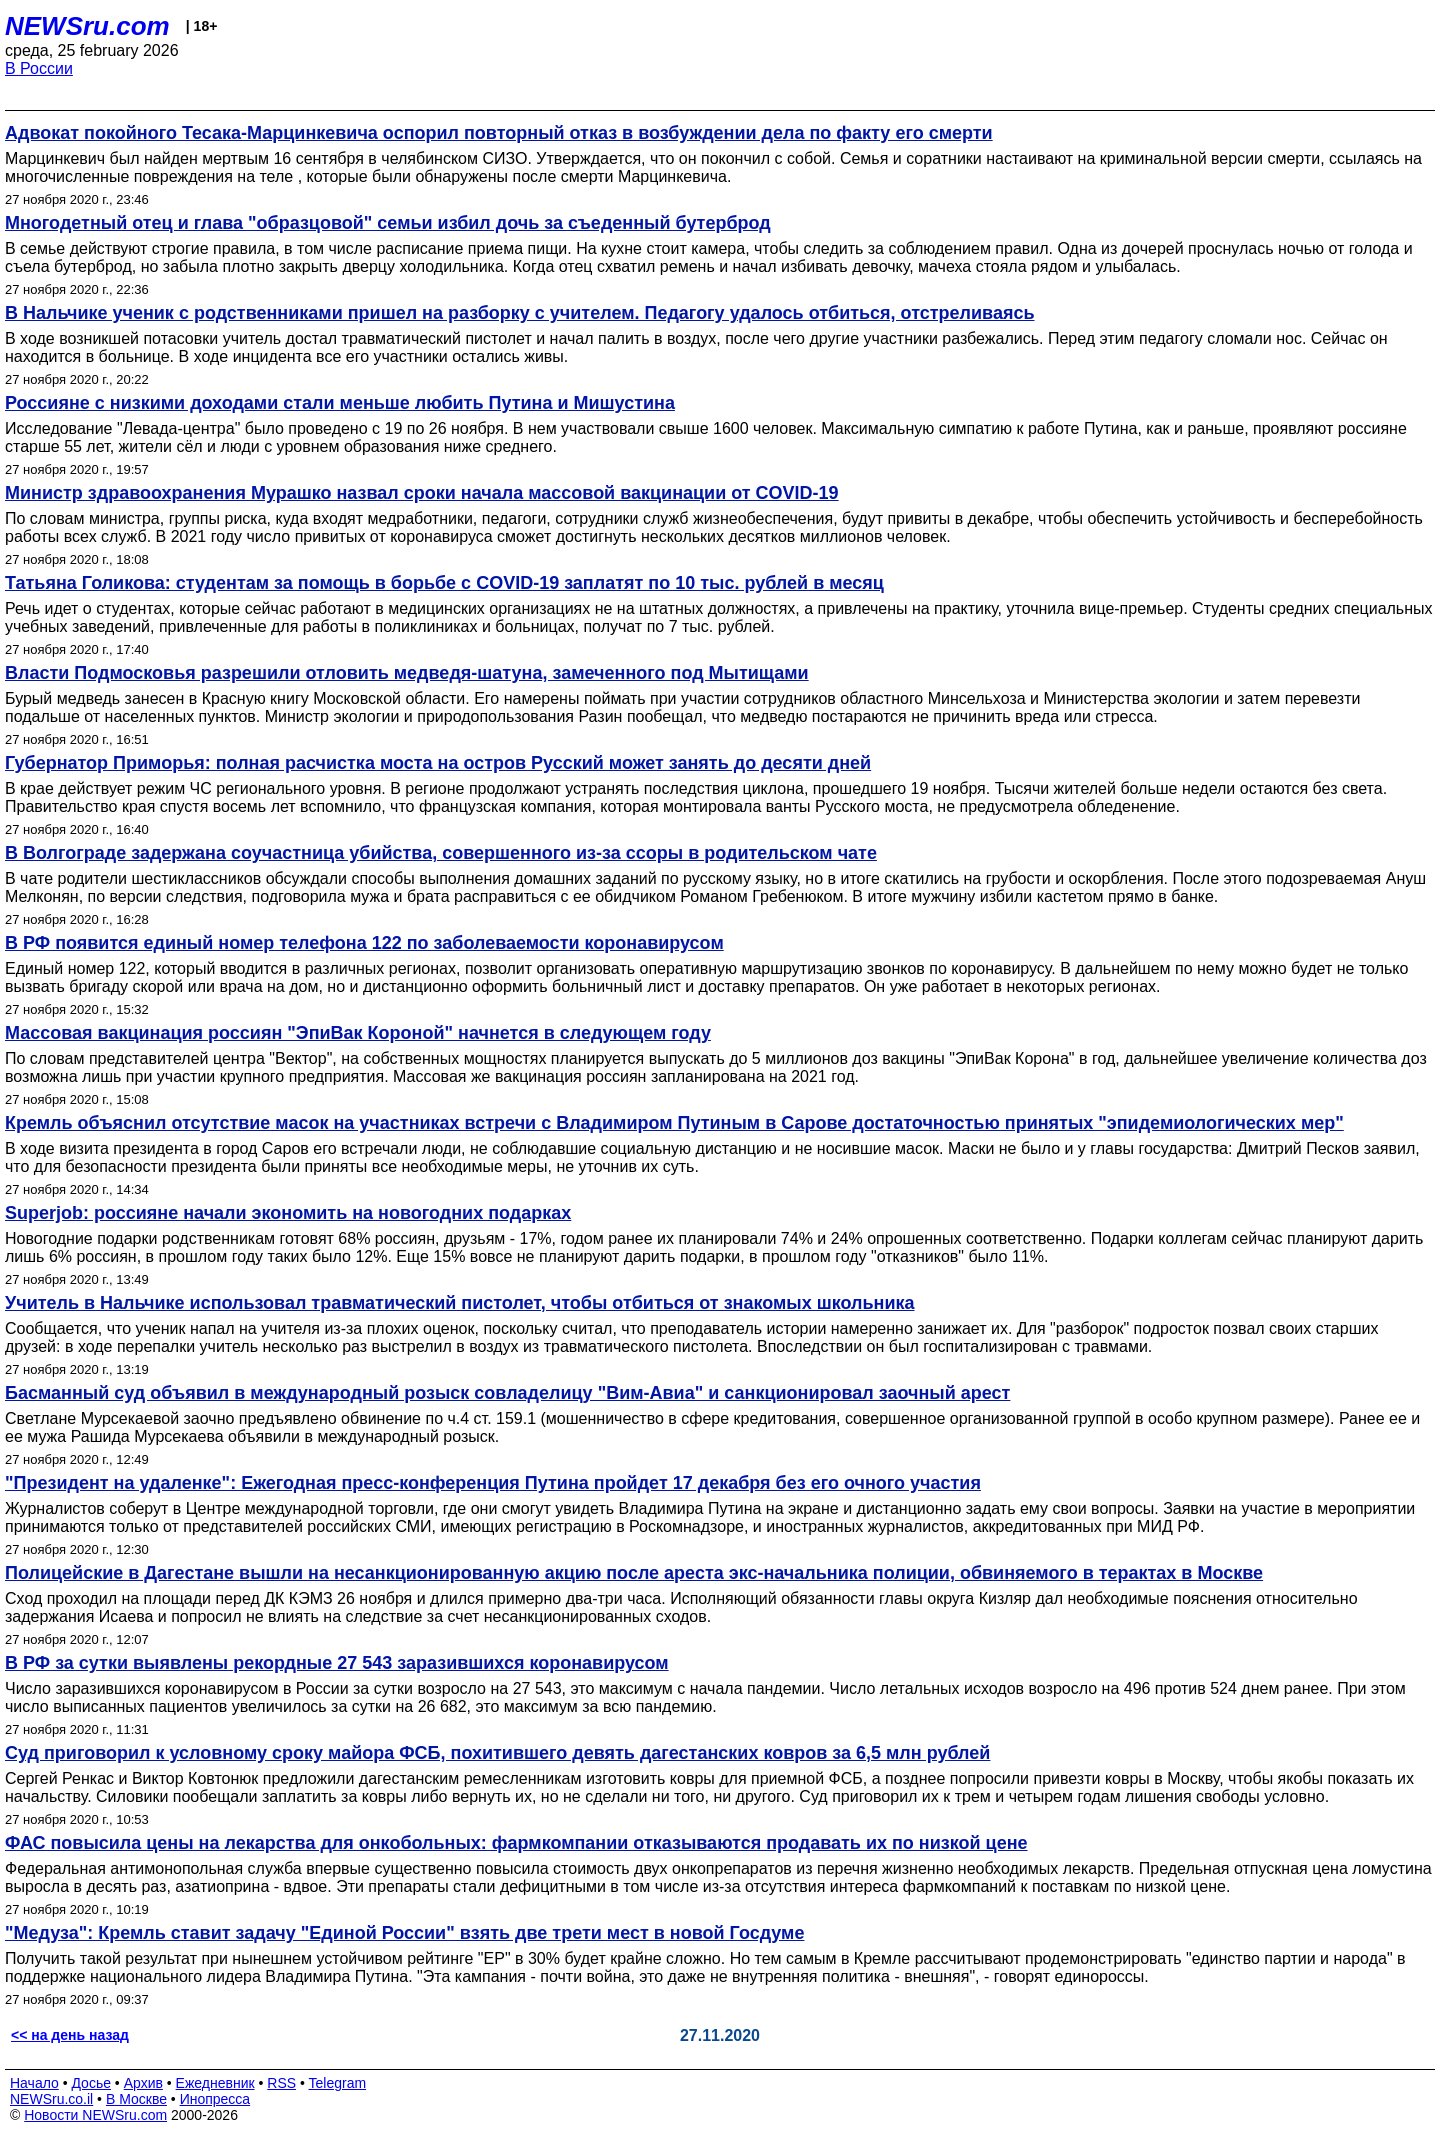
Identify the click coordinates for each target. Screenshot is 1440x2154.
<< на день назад (70, 2035)
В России (39, 68)
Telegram (338, 2083)
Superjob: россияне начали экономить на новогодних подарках (288, 1213)
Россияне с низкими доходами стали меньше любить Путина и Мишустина (340, 403)
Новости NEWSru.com (95, 2115)
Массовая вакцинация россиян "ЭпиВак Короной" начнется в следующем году (358, 1033)
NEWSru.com (87, 26)
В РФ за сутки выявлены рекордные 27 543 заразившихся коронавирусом (337, 1663)
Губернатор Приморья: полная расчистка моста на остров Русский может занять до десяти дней (438, 763)
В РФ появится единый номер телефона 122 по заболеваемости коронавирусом (364, 943)
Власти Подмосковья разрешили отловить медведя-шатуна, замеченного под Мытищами (407, 673)
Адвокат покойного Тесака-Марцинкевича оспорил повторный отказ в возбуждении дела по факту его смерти (499, 133)
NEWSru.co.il (51, 2099)
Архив (143, 2083)
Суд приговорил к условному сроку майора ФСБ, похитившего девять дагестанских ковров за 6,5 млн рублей (497, 1753)
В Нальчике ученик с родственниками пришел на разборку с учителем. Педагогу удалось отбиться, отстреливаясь (519, 313)
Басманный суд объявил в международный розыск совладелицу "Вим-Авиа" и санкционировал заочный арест (507, 1393)
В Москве (136, 2099)
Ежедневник (215, 2083)
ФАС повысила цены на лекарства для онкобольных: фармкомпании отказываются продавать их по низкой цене (516, 1843)
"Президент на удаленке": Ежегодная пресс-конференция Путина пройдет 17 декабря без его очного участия (493, 1483)
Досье (91, 2083)
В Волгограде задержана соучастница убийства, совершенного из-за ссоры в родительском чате (441, 853)
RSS (281, 2083)
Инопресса (215, 2099)
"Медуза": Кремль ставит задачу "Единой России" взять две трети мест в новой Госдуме (404, 1933)
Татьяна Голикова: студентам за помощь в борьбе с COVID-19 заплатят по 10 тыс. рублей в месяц (444, 583)
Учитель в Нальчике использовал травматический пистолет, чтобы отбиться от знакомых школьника (460, 1303)
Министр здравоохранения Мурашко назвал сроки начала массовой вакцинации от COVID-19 (422, 493)
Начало (34, 2083)
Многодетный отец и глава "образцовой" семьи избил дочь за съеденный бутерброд (388, 223)
